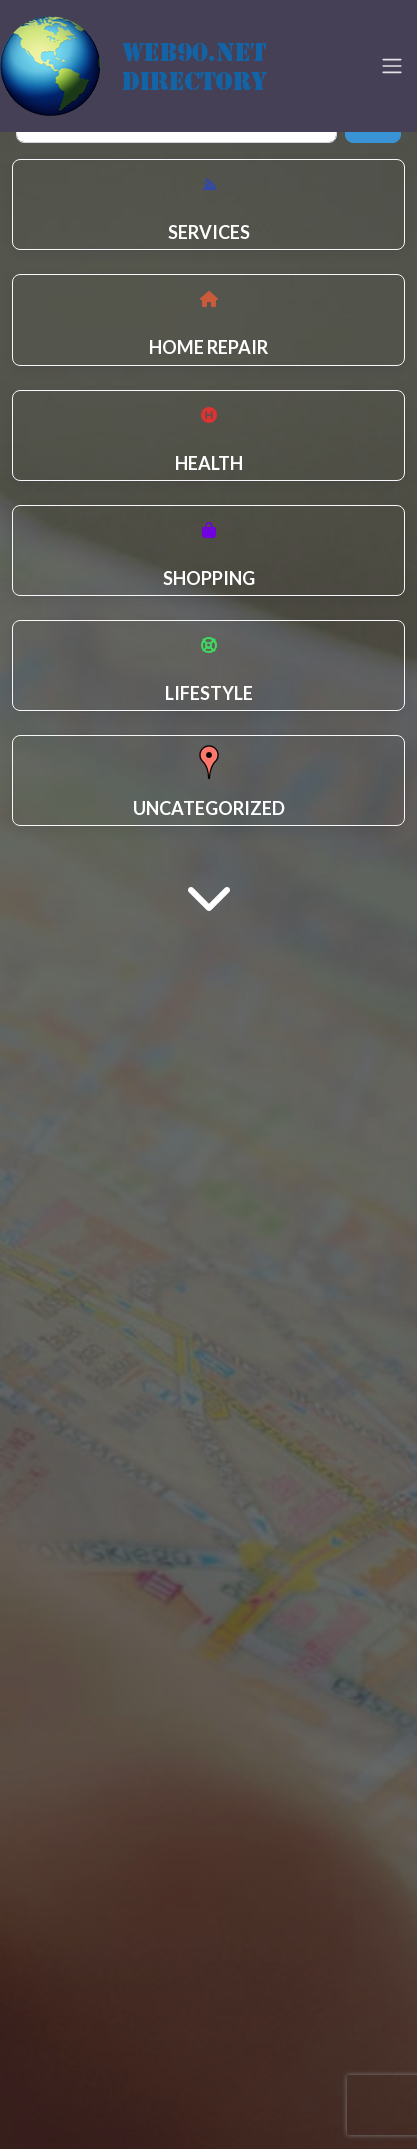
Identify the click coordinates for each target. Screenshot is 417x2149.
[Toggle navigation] (392, 66)
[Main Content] (209, 895)
